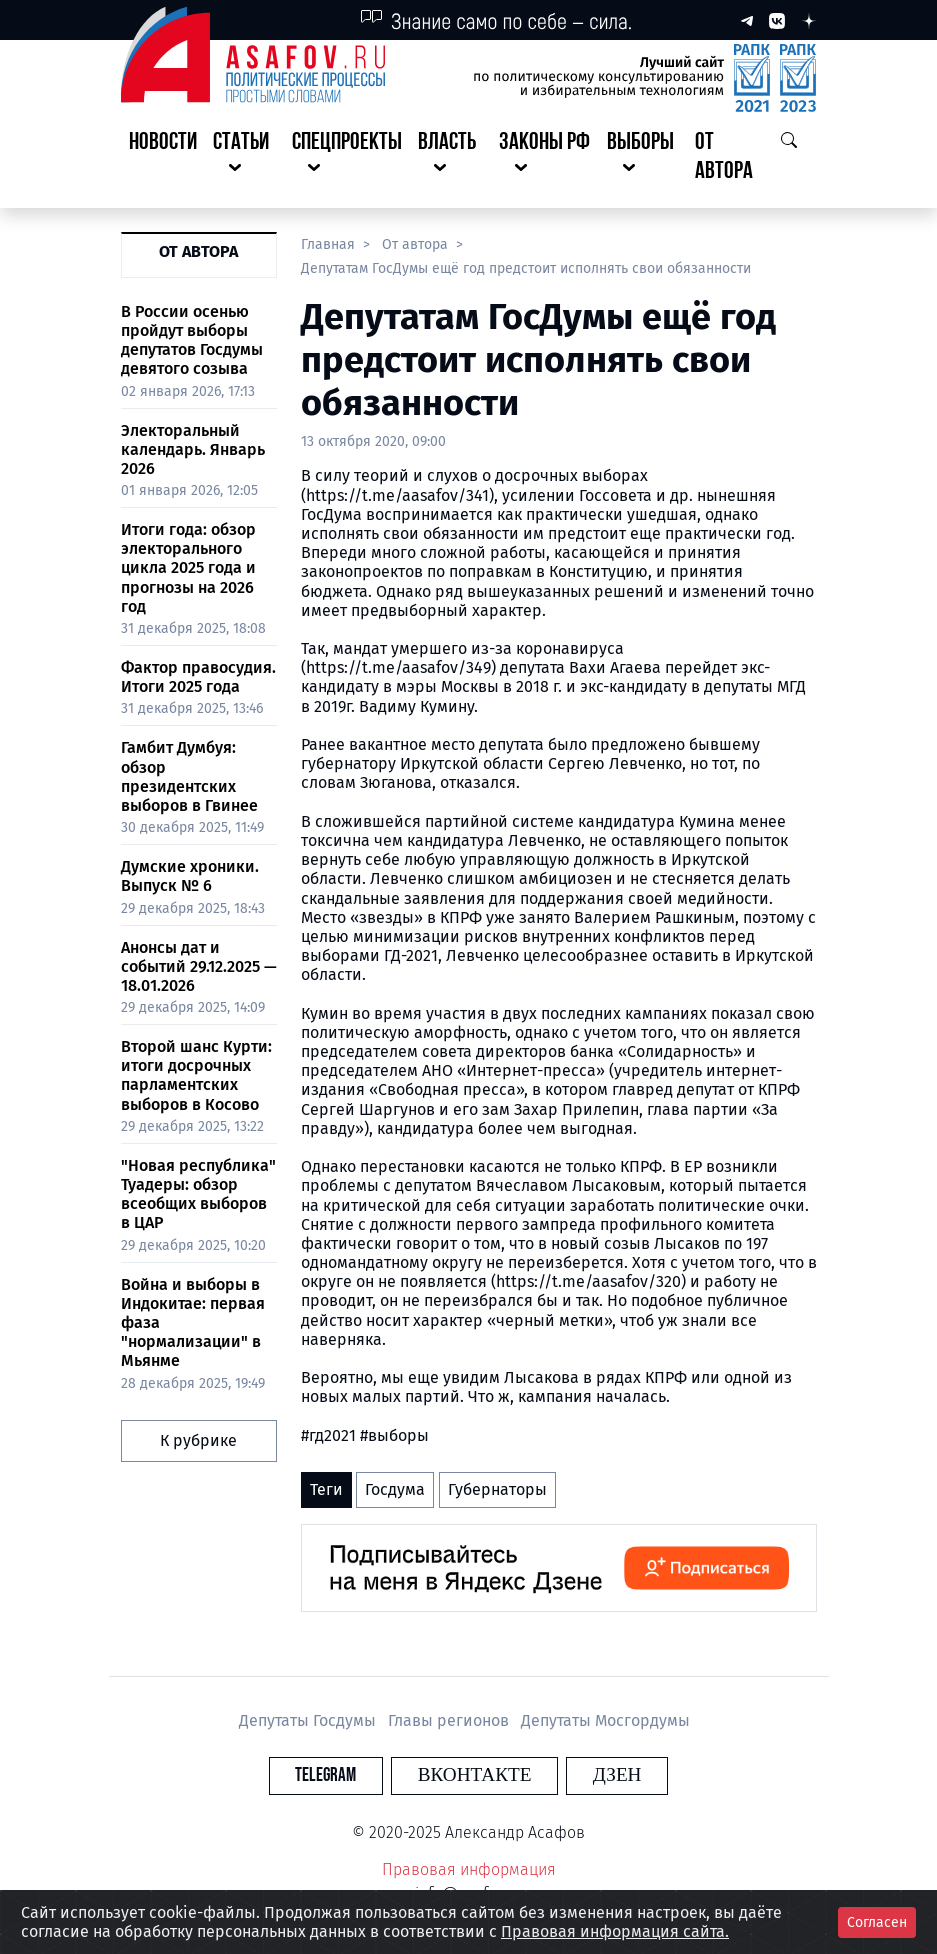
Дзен (589, 1775)
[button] (245, 158)
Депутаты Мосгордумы (605, 1720)
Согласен (877, 1922)
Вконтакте (475, 1775)
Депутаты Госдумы (309, 1720)
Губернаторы (497, 1489)
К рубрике (198, 1440)
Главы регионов (450, 1720)
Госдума (395, 1489)
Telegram (353, 1775)
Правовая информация (469, 1869)
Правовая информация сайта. (615, 1931)
